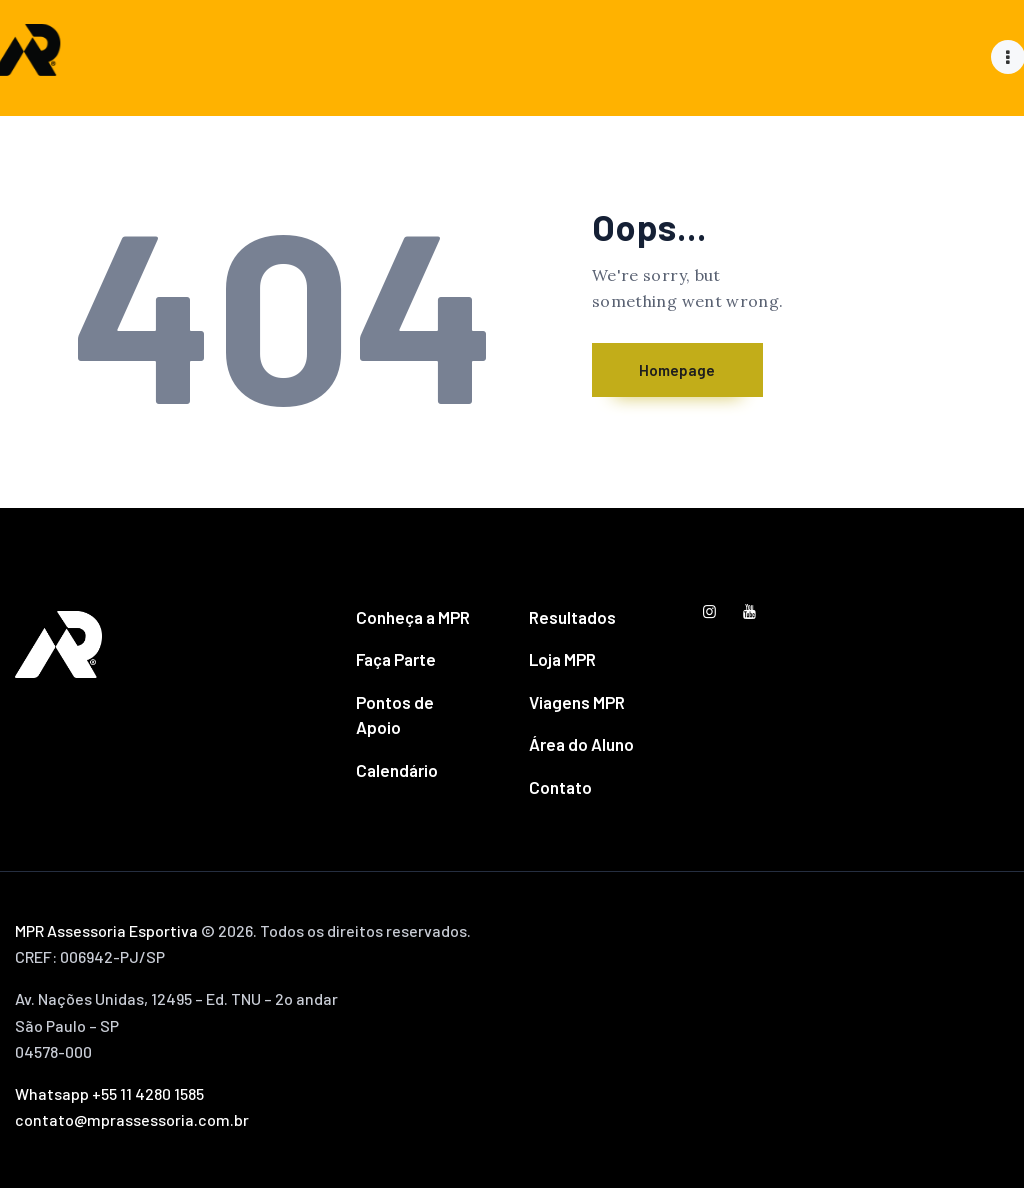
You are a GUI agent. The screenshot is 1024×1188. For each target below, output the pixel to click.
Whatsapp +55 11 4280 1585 (109, 1093)
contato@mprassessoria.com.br (132, 1119)
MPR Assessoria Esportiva (106, 930)
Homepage (697, 370)
